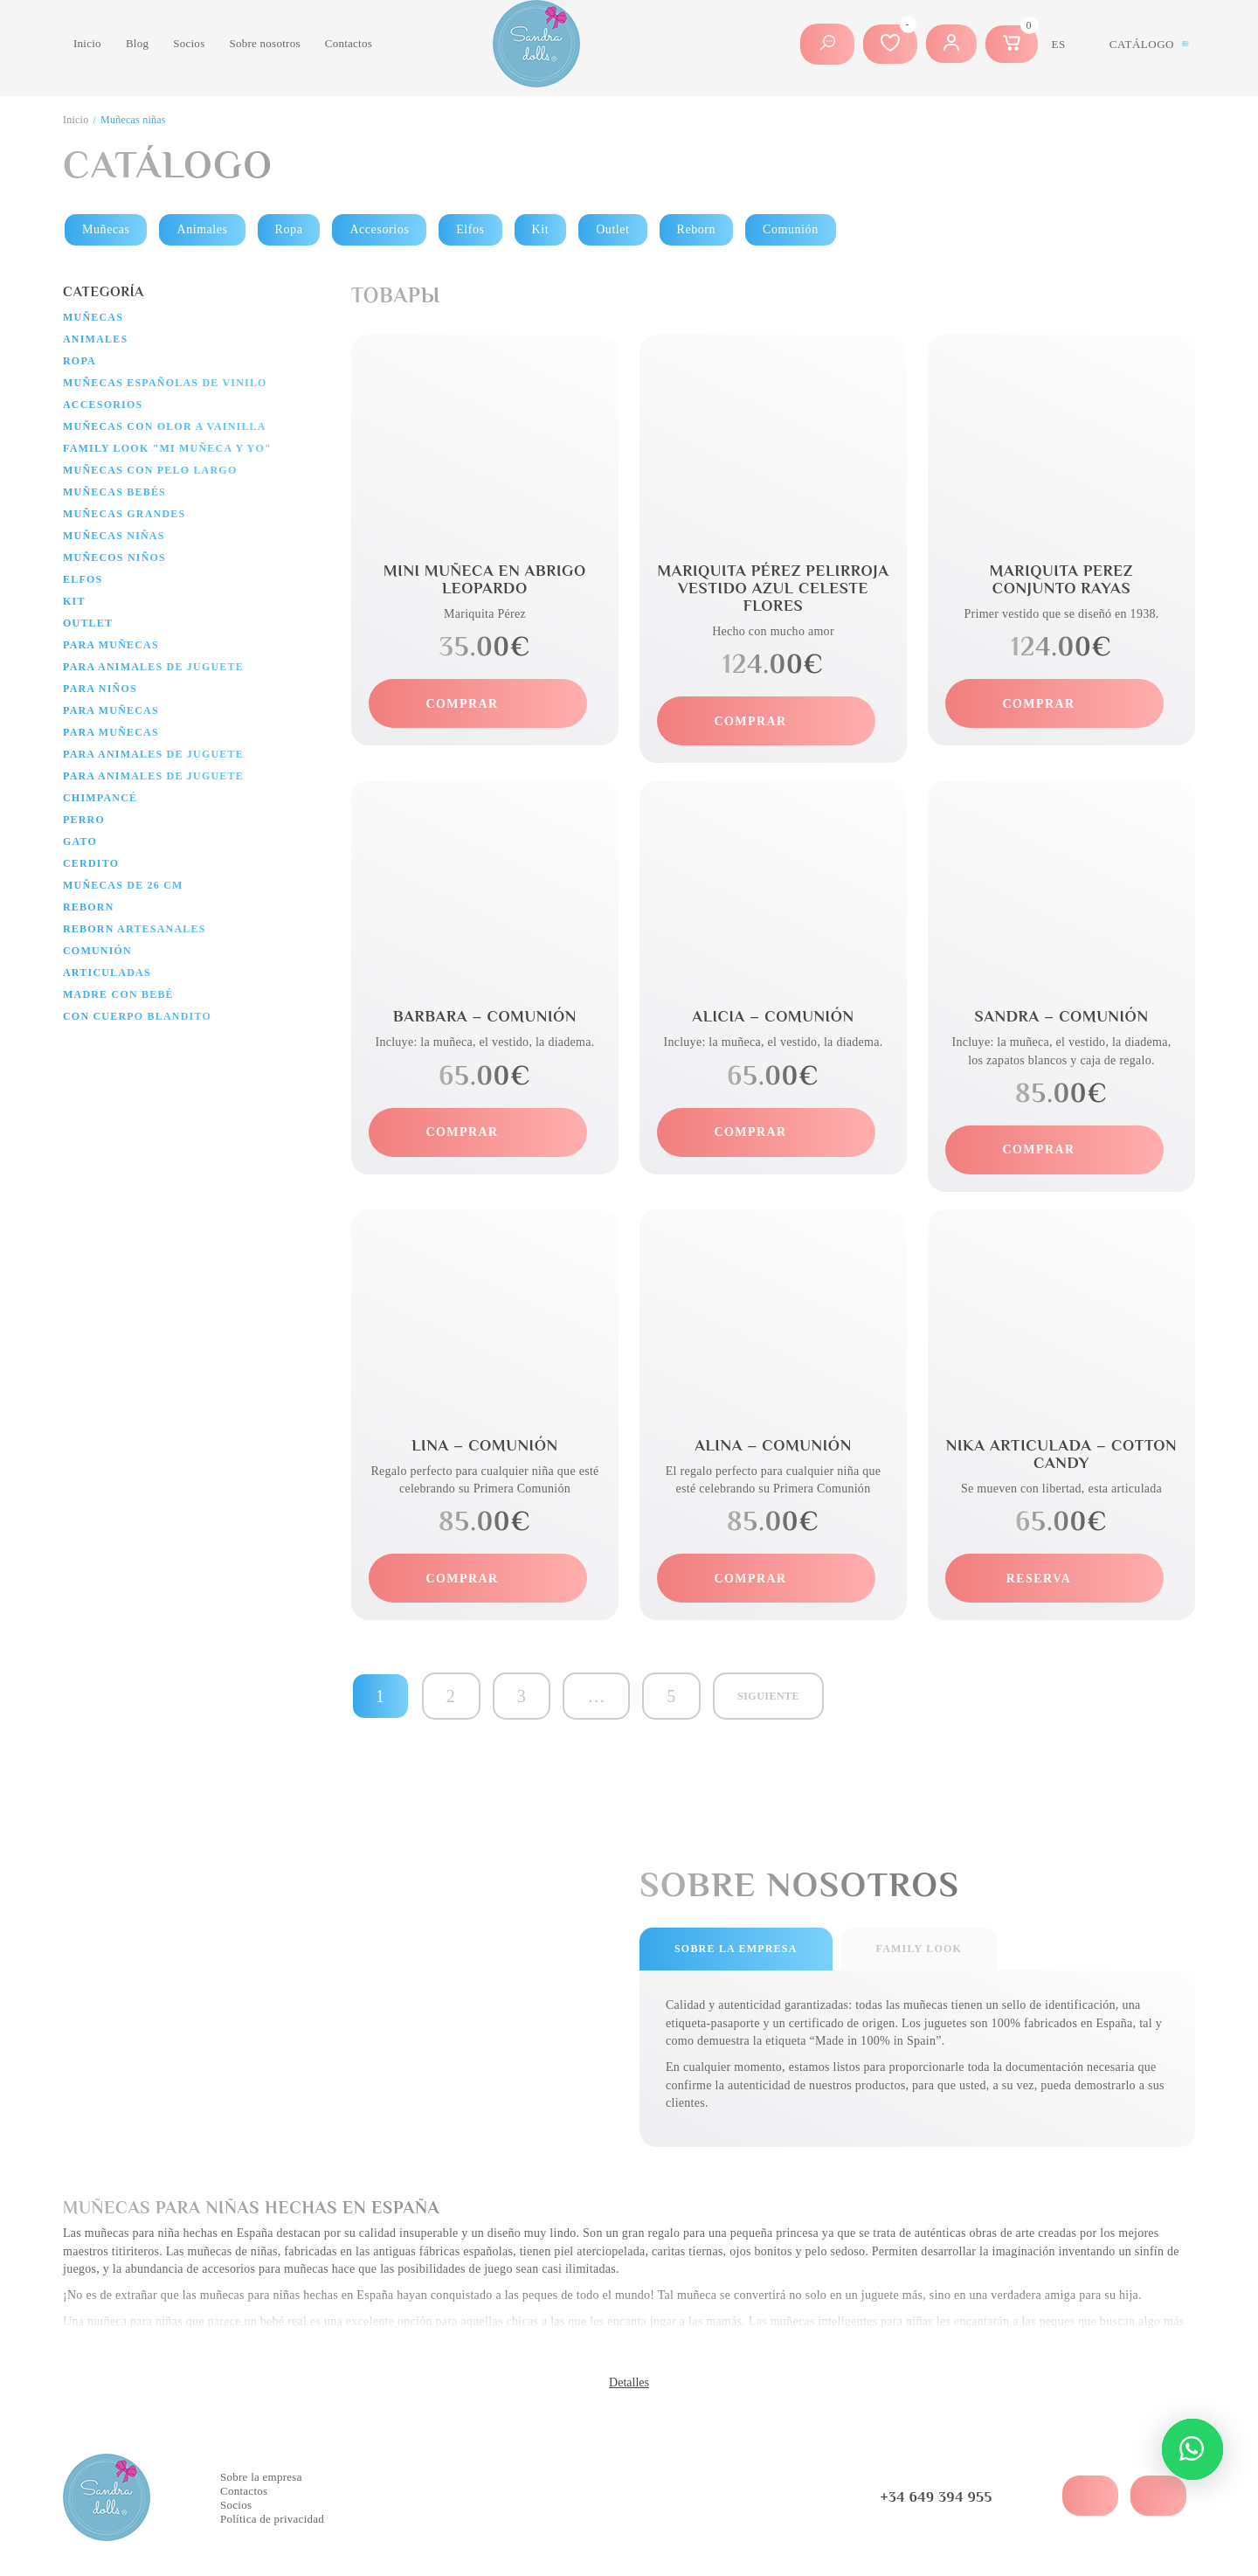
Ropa (289, 229)
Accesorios (379, 229)
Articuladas (107, 972)
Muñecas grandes (124, 514)
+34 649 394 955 (936, 2497)
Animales (201, 229)
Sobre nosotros (264, 43)
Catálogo (1141, 44)
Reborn (696, 229)
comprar (462, 703)
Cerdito (91, 863)
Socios (188, 43)
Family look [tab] (919, 1948)
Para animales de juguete (153, 667)
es (1059, 44)
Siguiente (768, 1696)
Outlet (612, 229)
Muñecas (105, 229)
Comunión (791, 229)
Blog (137, 43)
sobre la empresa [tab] (736, 1948)
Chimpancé (100, 798)
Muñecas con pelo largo (150, 470)
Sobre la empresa (261, 2476)
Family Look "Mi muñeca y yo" (167, 448)
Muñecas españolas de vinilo (165, 383)
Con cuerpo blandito (137, 1016)
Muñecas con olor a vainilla (164, 426)
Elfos (470, 229)
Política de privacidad (272, 2518)
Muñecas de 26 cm (123, 885)
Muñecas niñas (114, 536)
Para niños (100, 688)
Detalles (629, 2382)
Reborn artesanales (134, 929)
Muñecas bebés (114, 492)
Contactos (348, 43)
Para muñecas (111, 645)
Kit (541, 229)
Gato (80, 841)
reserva (1038, 1578)
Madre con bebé (118, 994)
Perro (84, 820)
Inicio (87, 43)
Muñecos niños (114, 557)
